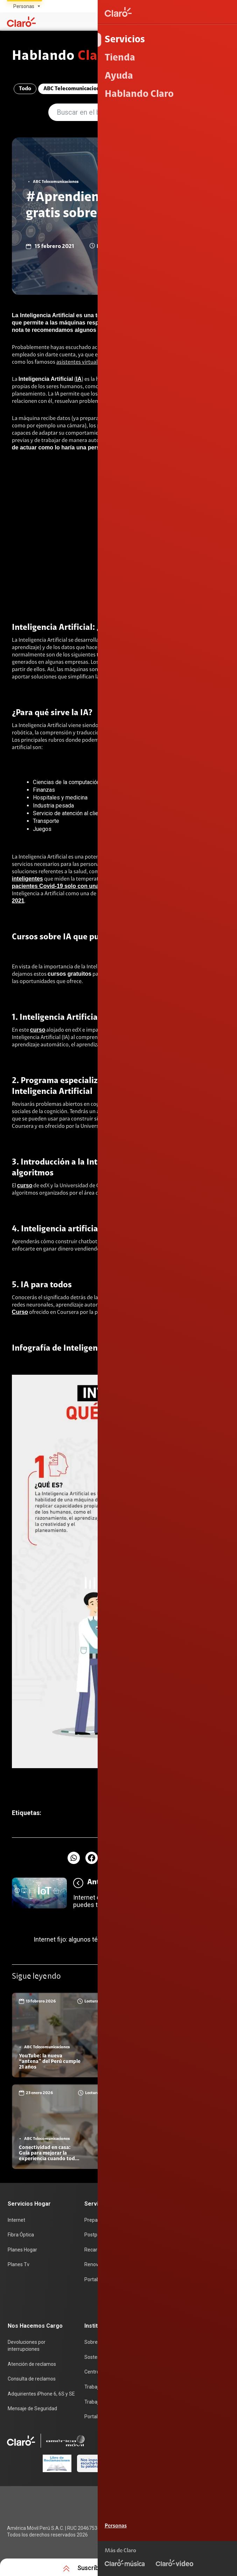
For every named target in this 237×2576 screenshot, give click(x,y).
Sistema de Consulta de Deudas (191, 2552)
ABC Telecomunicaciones (73, 90)
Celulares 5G (175, 2237)
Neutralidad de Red (206, 2541)
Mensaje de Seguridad (32, 2407)
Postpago (95, 2237)
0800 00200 (163, 2464)
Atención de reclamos (32, 2364)
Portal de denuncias (106, 2415)
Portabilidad (97, 2280)
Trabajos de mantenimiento (115, 2400)
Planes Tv (18, 2266)
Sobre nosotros (101, 2342)
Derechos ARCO (210, 2519)
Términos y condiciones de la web (189, 2496)
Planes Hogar (22, 2251)
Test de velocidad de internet (193, 2280)
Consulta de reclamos (32, 2378)
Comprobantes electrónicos (191, 2295)
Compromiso (132, 90)
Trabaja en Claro (102, 2386)
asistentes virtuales (79, 363)
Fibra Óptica (21, 2237)
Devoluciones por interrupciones (27, 2346)
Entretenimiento (181, 90)
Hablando (65, 57)
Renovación (97, 2266)
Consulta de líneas (181, 2266)
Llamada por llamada (184, 2309)
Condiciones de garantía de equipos (186, 2508)
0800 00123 (208, 2464)
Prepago (93, 2222)
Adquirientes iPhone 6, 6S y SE (41, 2393)
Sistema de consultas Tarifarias (191, 2530)
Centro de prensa (103, 2371)
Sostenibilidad (100, 2357)
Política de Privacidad (156, 2519)
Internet (16, 2222)
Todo (23, 90)
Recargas (94, 2251)
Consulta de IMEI (179, 2222)
